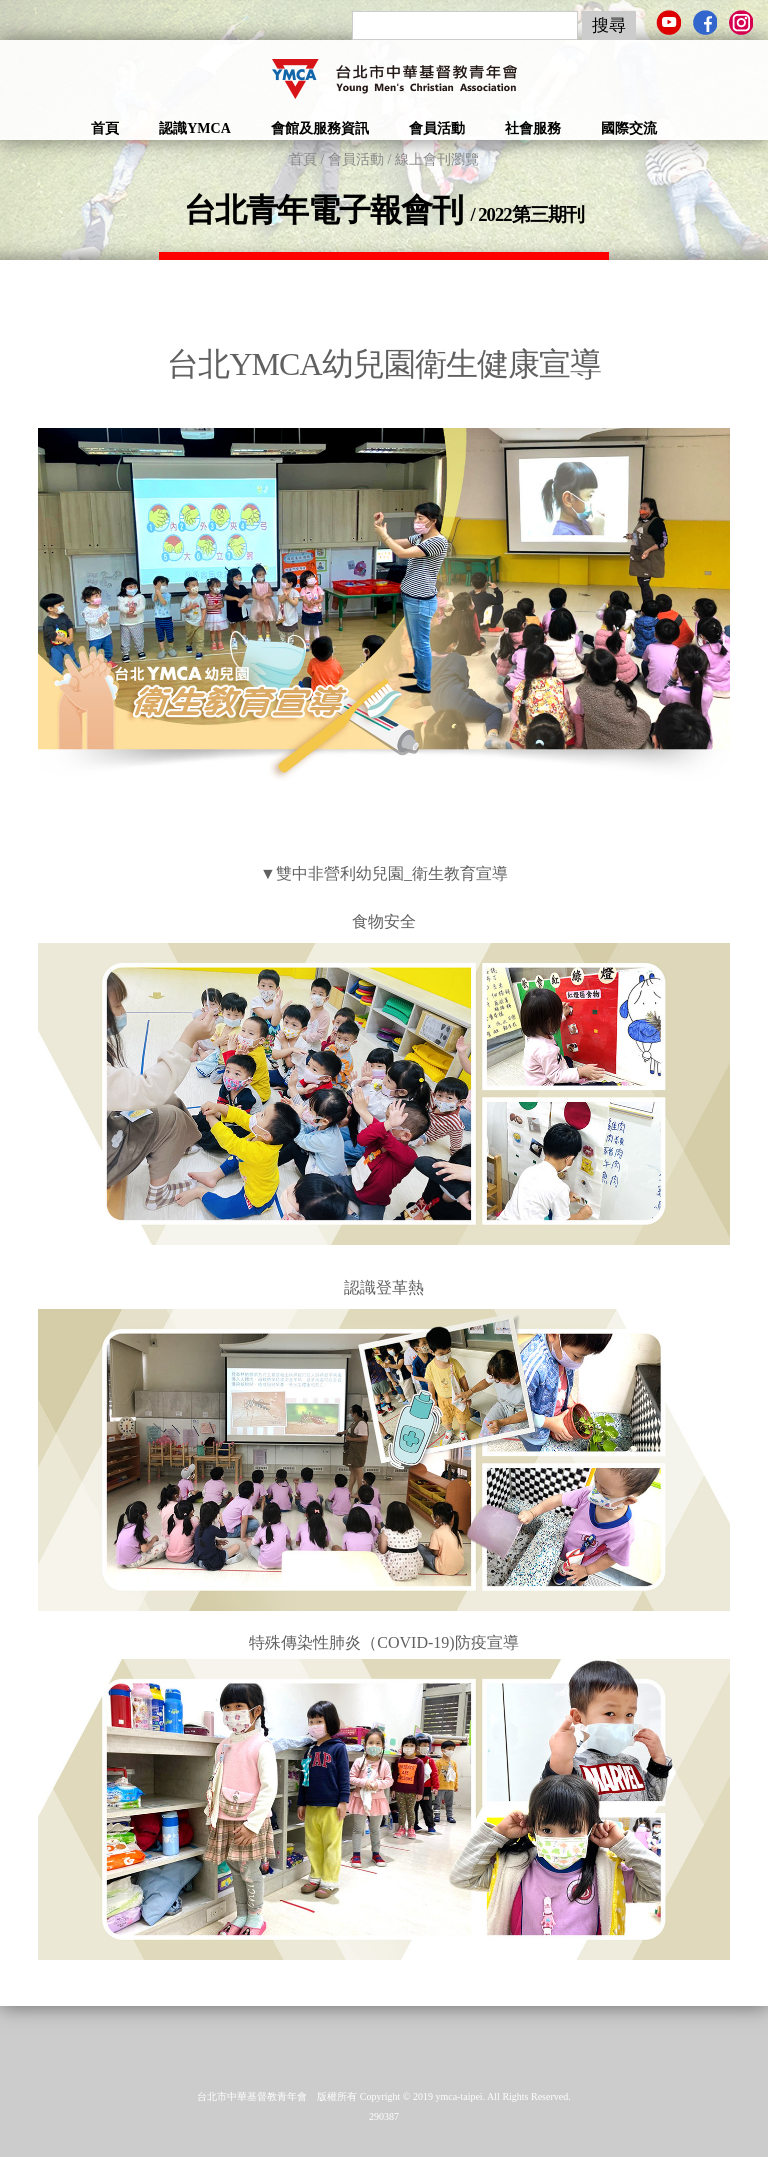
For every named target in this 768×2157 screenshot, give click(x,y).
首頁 (105, 128)
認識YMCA (195, 128)
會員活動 (437, 128)
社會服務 (533, 128)
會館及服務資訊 (320, 128)
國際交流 (629, 128)
